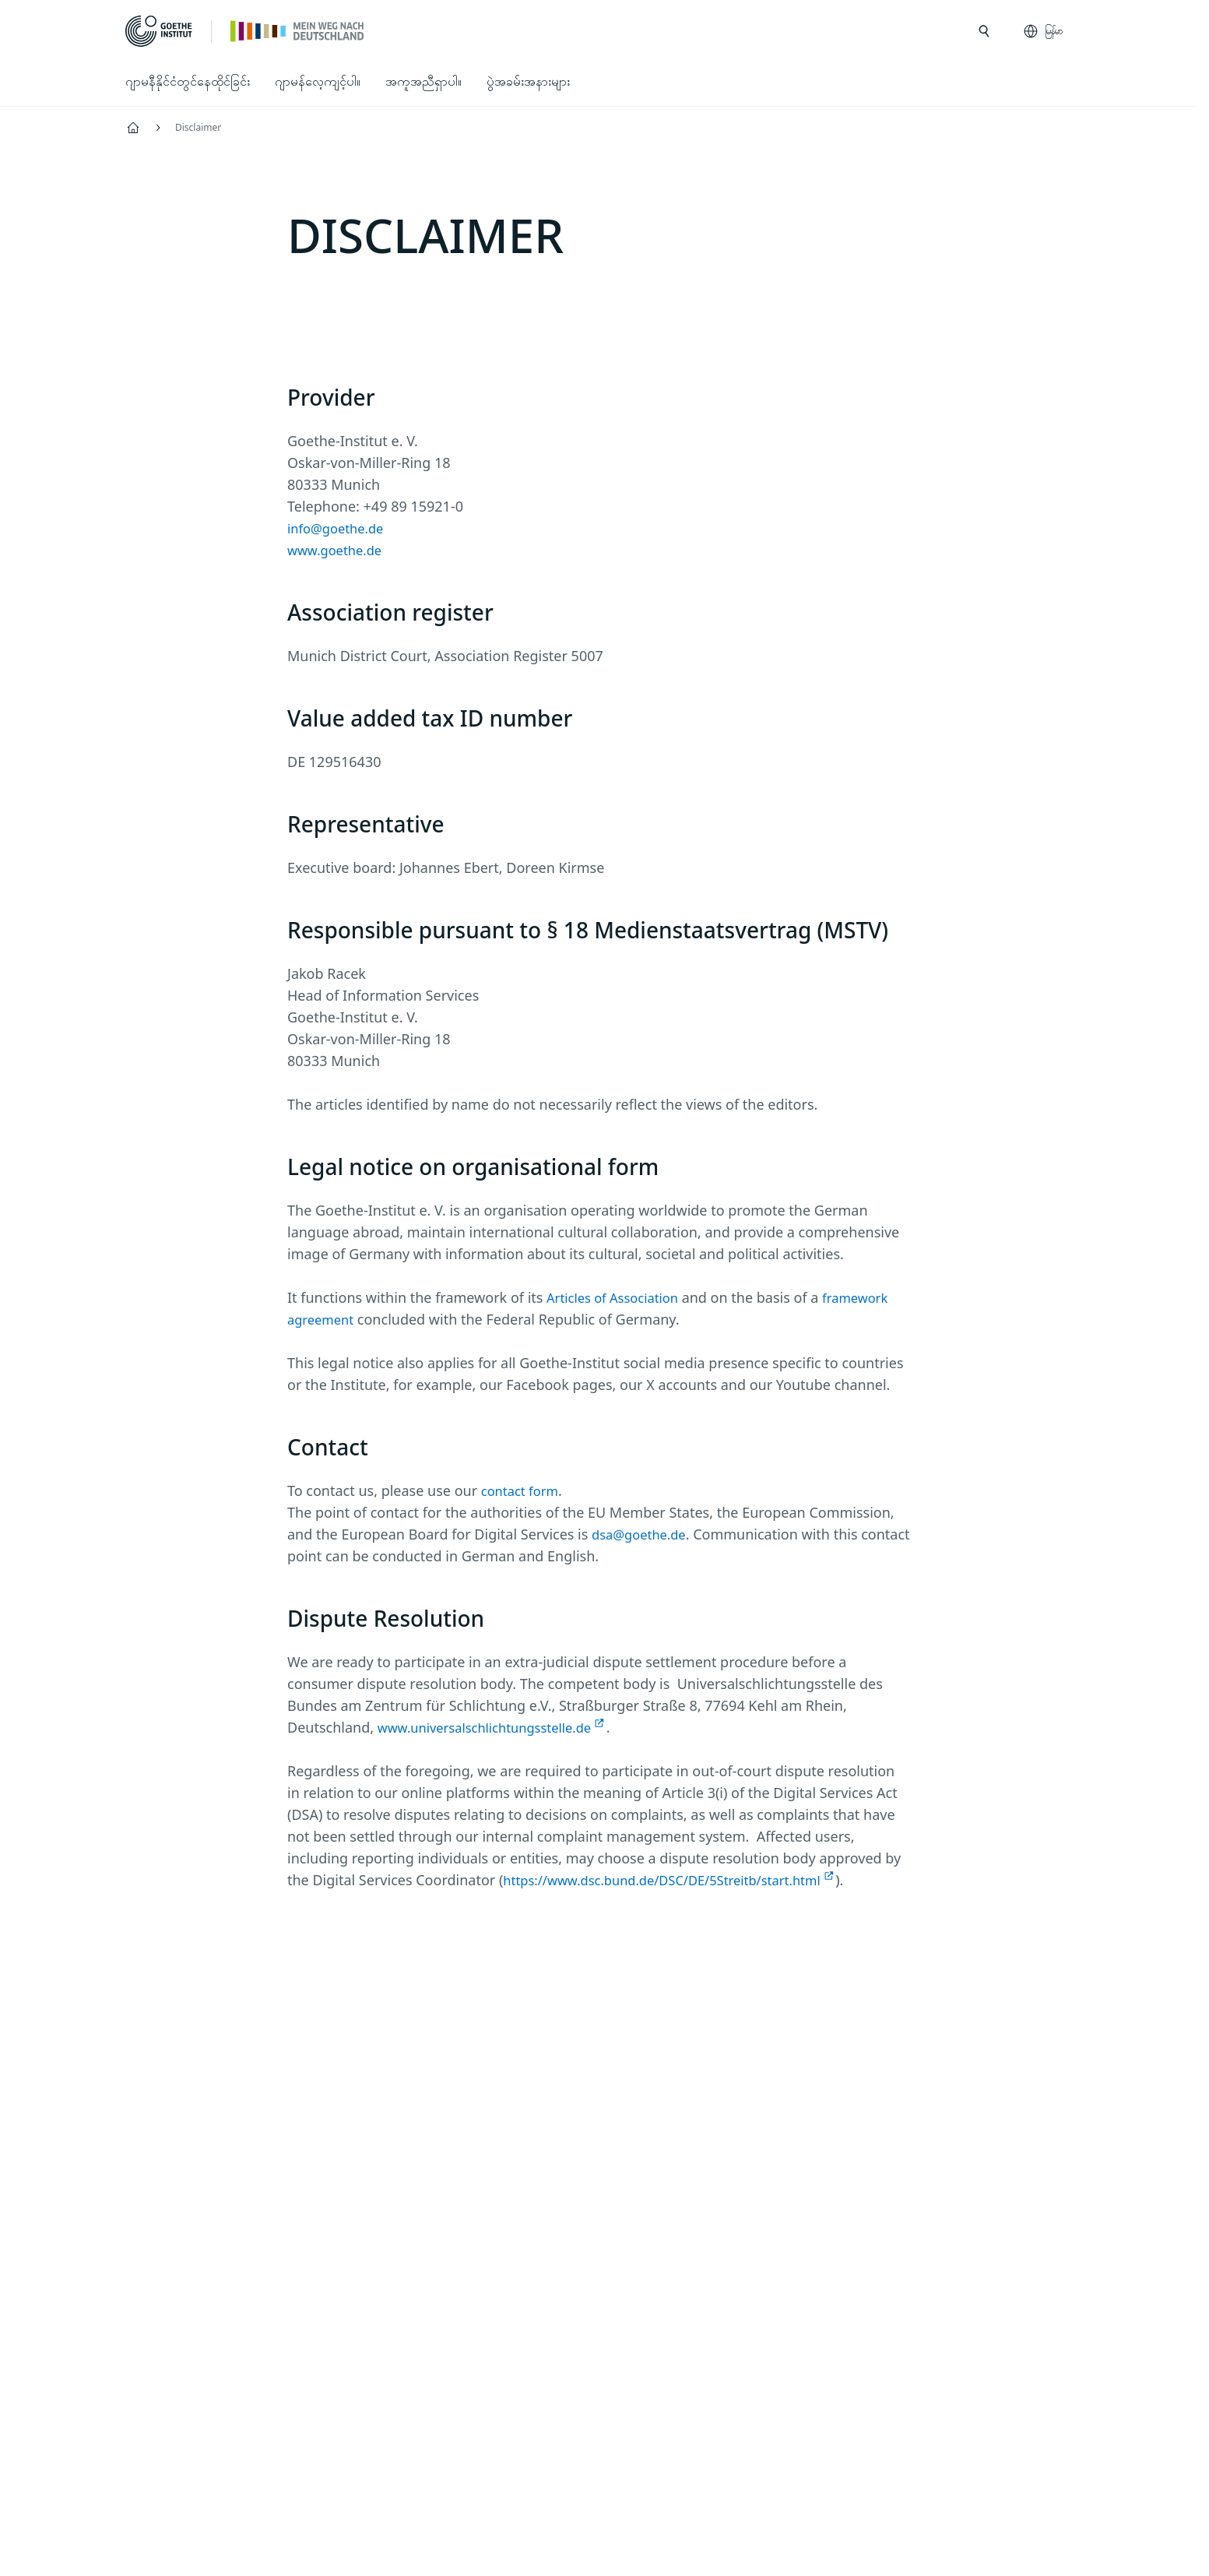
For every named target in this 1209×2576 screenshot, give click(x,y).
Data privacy (539, 2463)
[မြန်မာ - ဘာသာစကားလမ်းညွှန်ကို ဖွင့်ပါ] (1044, 31)
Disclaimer (441, 2463)
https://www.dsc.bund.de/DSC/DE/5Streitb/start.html (676, 1879)
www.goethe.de (338, 549)
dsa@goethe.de (643, 1534)
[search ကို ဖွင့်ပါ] (984, 31)
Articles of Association (619, 1297)
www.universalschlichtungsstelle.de (494, 1727)
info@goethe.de (339, 528)
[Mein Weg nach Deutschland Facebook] (573, 2062)
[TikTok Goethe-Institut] (673, 2062)
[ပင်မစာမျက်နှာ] (297, 29)
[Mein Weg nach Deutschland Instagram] (523, 2062)
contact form (523, 1490)
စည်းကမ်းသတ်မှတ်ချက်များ (674, 2463)
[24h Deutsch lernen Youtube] (623, 2062)
